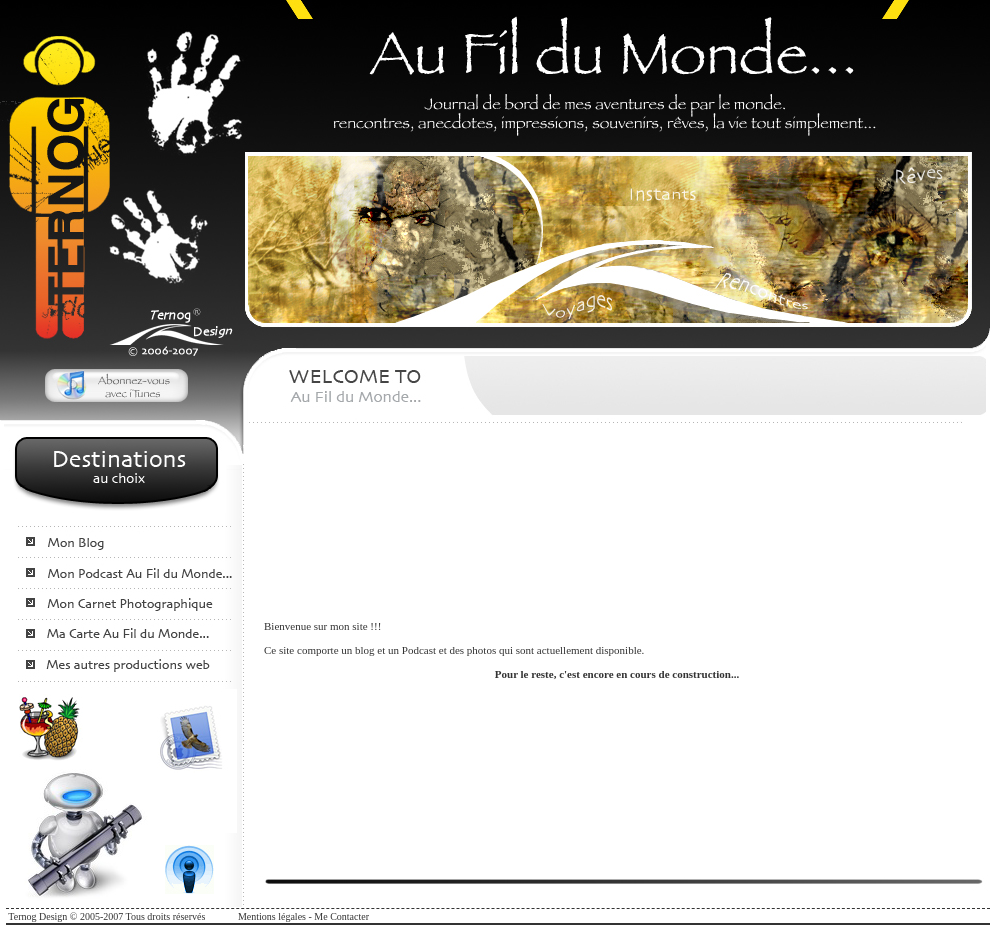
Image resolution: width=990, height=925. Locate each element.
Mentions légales (272, 916)
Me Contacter (341, 916)
